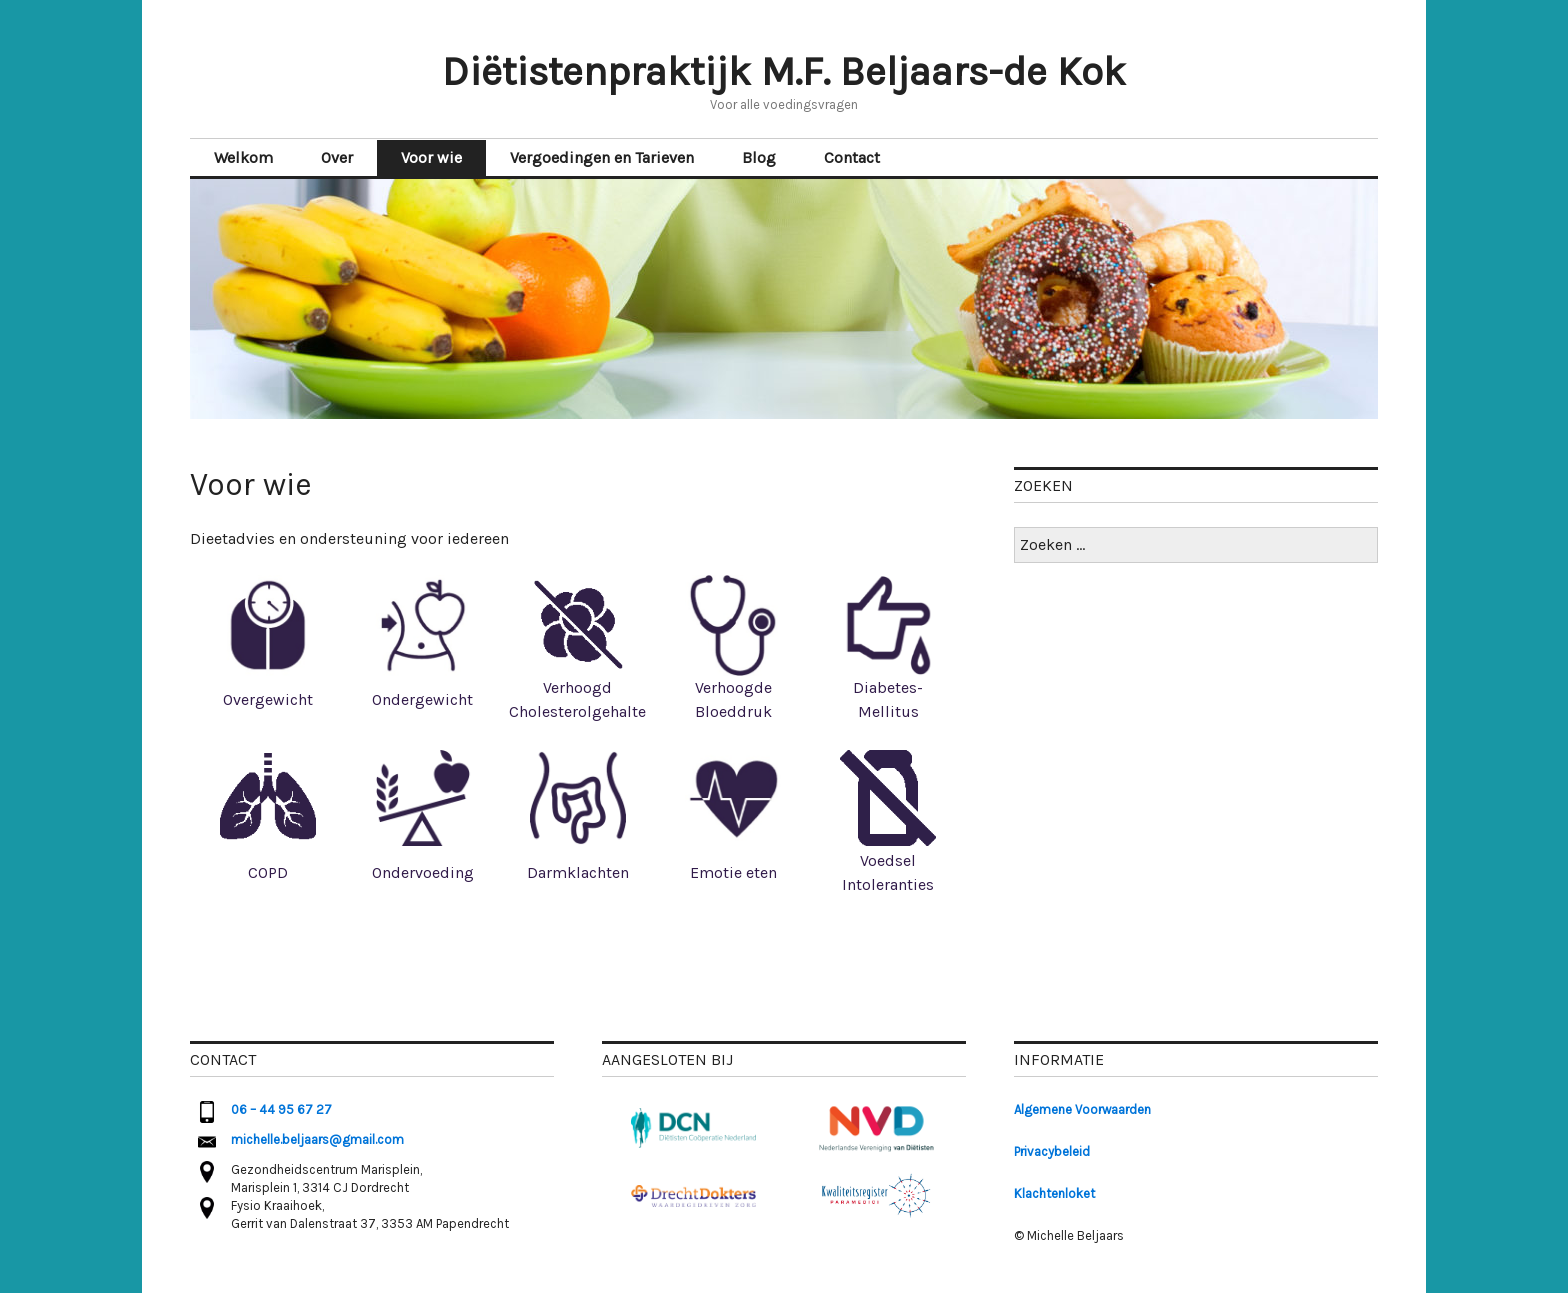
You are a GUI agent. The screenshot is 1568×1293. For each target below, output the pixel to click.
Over (337, 157)
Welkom (243, 157)
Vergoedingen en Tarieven (602, 157)
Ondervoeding (423, 872)
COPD (268, 872)
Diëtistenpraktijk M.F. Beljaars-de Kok (784, 71)
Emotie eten (733, 872)
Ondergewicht (422, 699)
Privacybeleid (1052, 1151)
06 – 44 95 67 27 (281, 1109)
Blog (759, 157)
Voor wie (431, 157)
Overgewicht (268, 699)
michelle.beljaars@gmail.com (317, 1139)
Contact (852, 157)
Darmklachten (578, 872)
